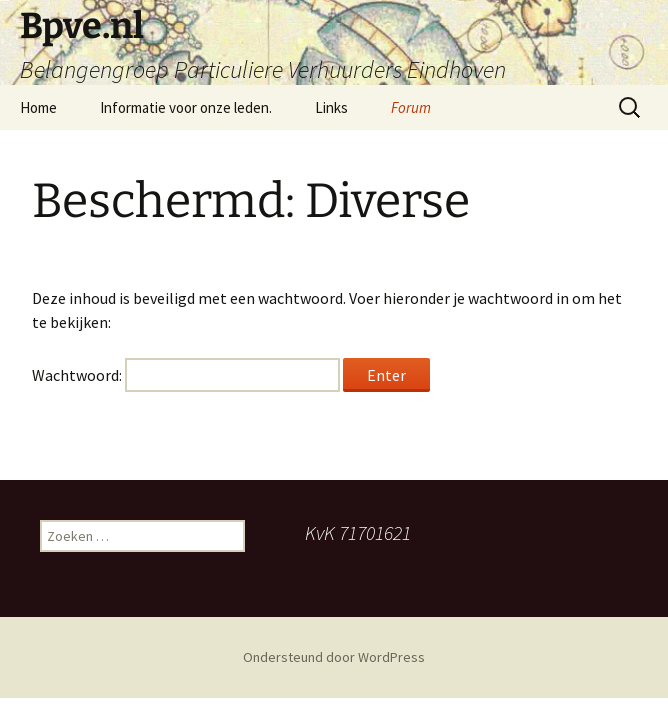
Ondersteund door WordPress (334, 657)
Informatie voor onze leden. (186, 107)
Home (38, 107)
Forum (411, 107)
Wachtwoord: (186, 375)
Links (331, 107)
